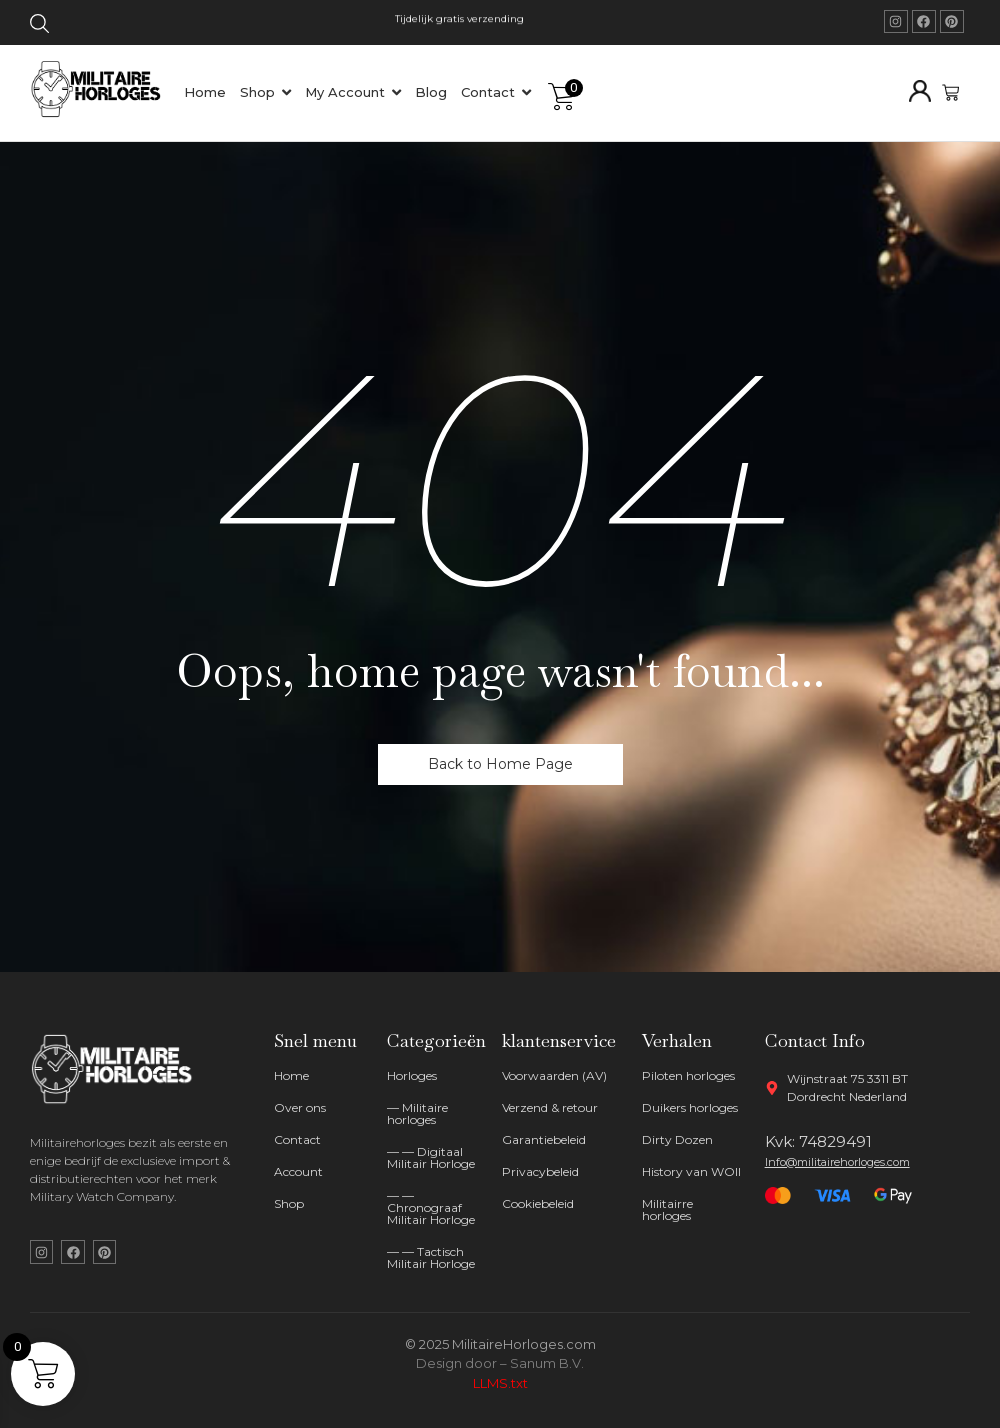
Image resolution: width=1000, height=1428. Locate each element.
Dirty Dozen (677, 1139)
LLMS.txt (500, 1383)
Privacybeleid (540, 1171)
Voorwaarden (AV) (554, 1075)
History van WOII (691, 1171)
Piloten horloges (688, 1075)
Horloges (412, 1075)
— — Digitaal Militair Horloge (431, 1157)
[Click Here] (39, 27)
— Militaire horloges (417, 1113)
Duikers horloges (690, 1107)
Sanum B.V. (547, 1363)
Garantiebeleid (544, 1139)
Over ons (300, 1107)
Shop (289, 1203)
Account (298, 1171)
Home (291, 1075)
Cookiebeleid (538, 1203)
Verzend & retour (550, 1107)
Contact (297, 1139)
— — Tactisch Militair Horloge (431, 1257)
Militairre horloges (667, 1209)
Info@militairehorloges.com (837, 1162)
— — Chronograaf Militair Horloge (431, 1207)
